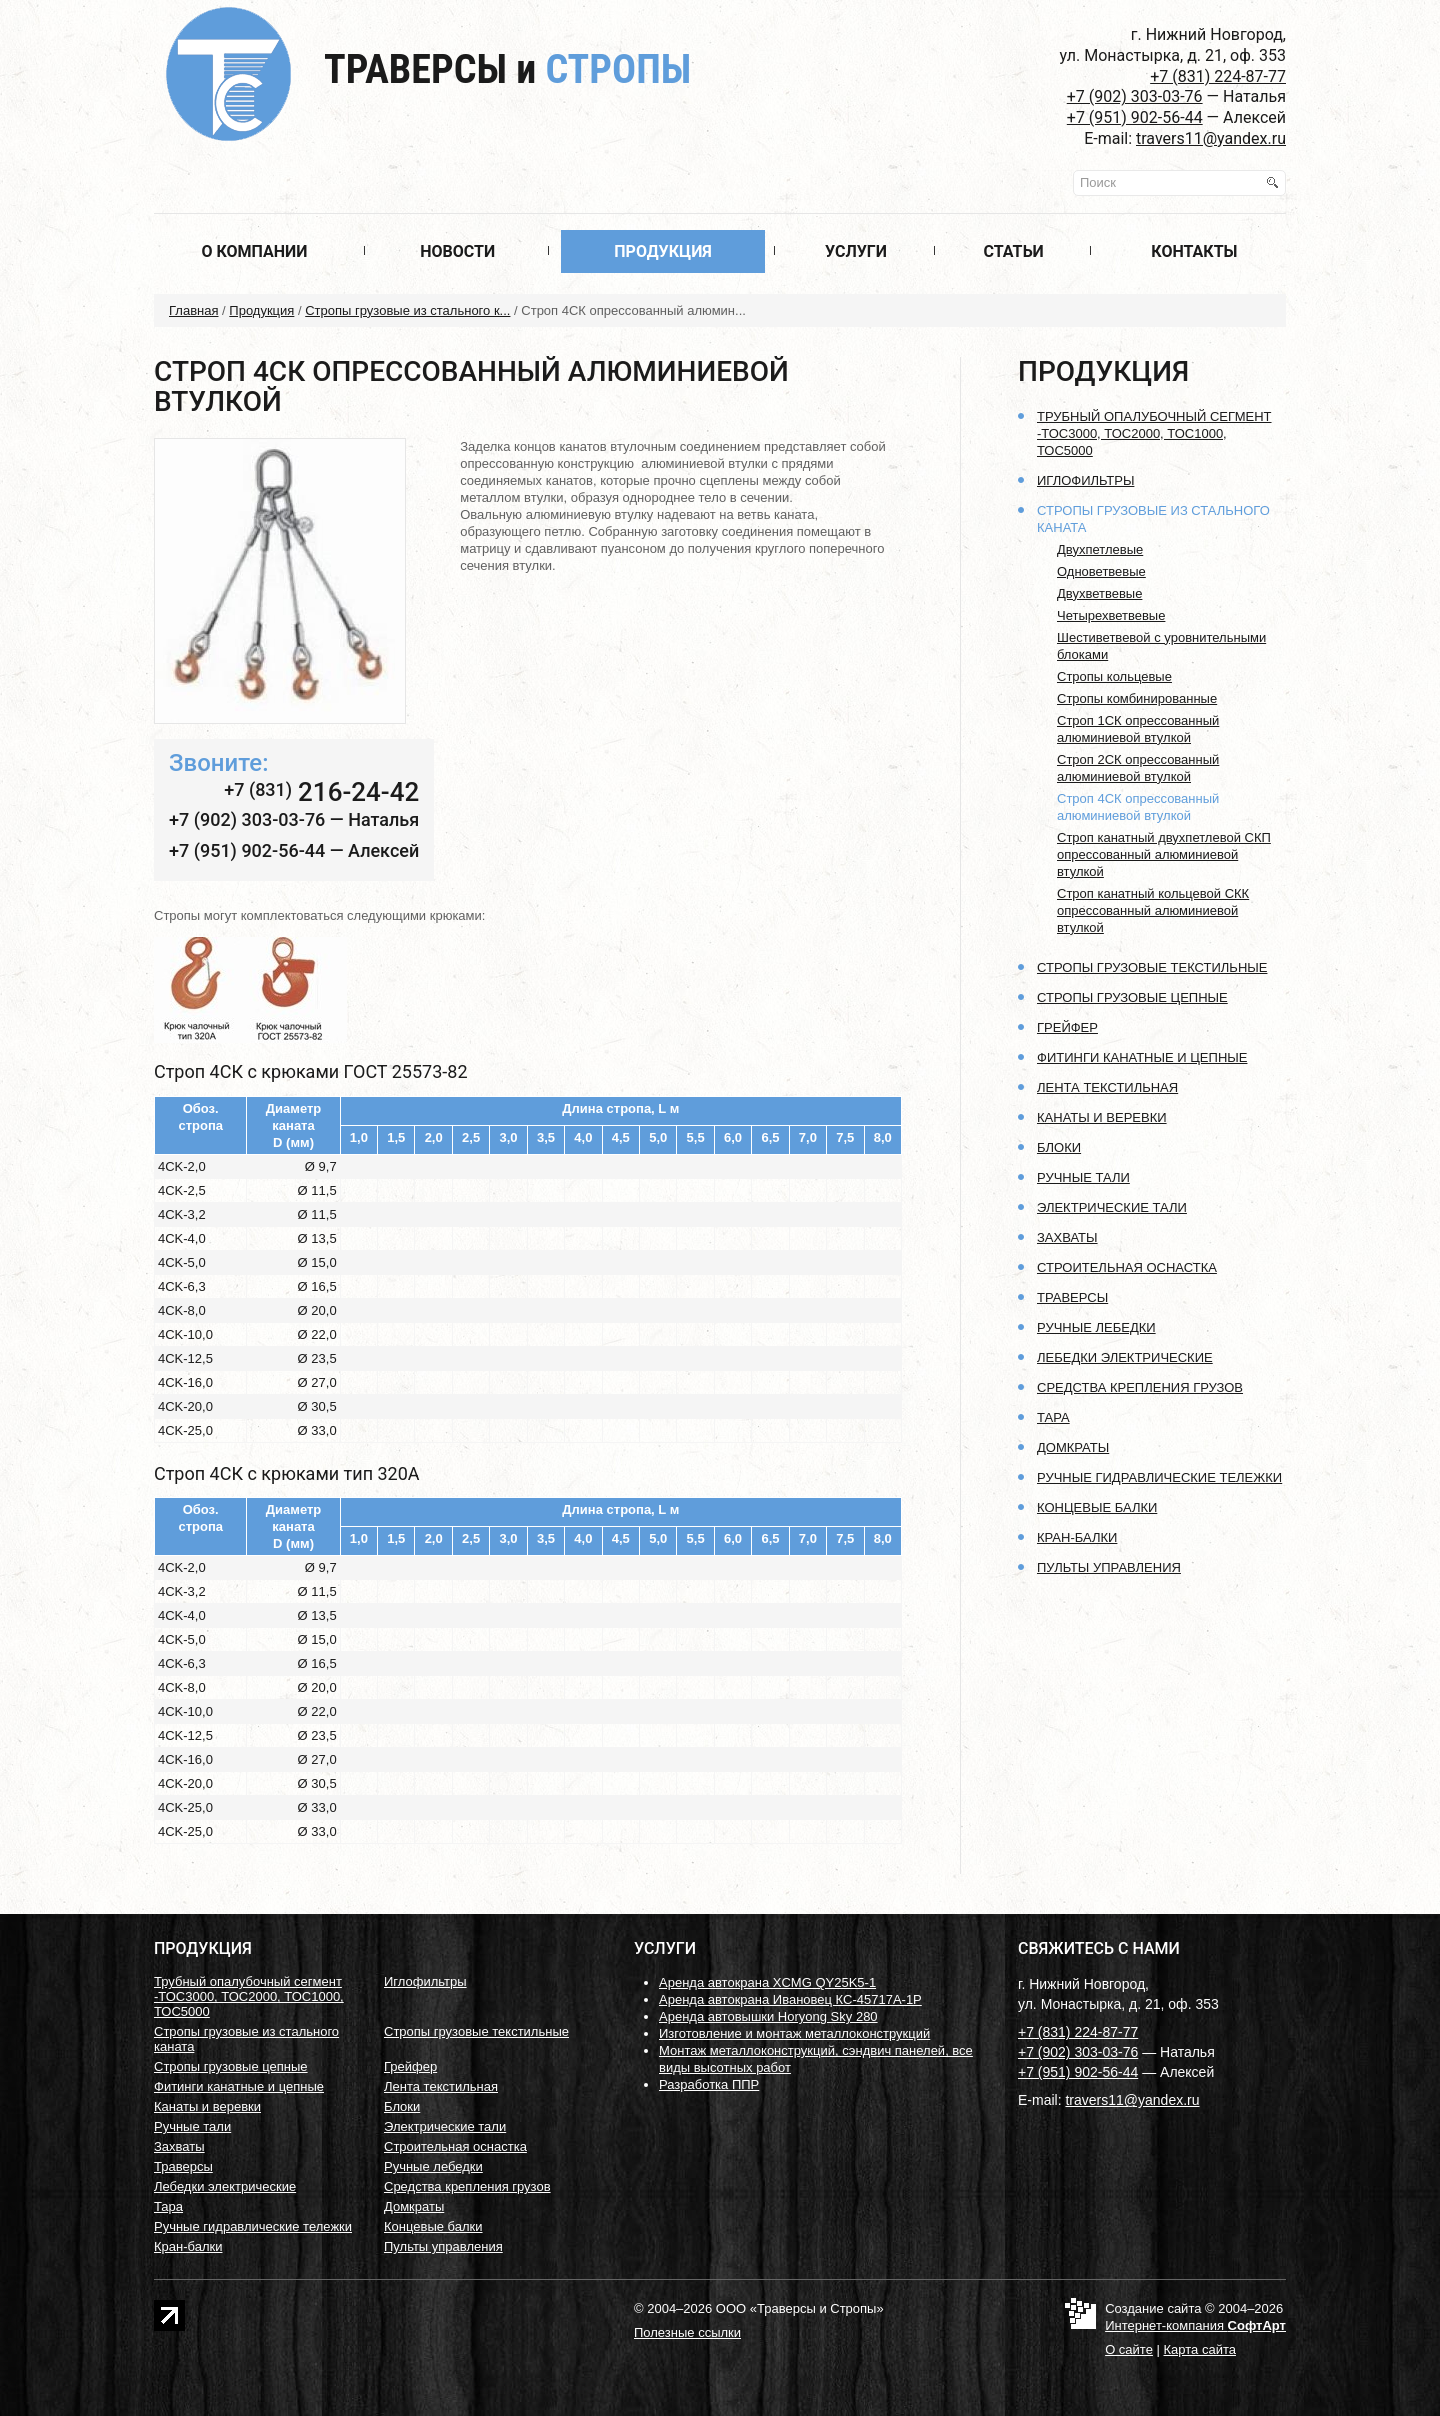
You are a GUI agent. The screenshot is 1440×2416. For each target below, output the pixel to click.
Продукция (663, 251)
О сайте (1129, 2349)
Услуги (856, 251)
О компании (254, 251)
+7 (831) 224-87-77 (1218, 76)
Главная (193, 310)
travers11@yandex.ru (1211, 138)
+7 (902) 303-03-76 (1135, 96)
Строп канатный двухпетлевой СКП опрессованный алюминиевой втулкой (1164, 854)
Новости (457, 251)
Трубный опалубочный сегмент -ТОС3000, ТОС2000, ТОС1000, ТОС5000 (1154, 433)
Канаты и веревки (1102, 1117)
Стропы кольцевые (1114, 676)
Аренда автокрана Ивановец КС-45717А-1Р (790, 1999)
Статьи (1013, 251)
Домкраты (1073, 1447)
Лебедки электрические (1125, 1357)
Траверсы (507, 69)
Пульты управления (1109, 1567)
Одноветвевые (1101, 571)
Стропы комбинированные (1137, 698)
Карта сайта (1200, 2349)
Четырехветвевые (1111, 615)
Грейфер (1067, 1027)
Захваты (1067, 1237)
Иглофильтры (1085, 480)
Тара (1053, 1417)
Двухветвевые (1099, 593)
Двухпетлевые (1100, 549)
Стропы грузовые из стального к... (407, 310)
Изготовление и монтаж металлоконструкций (794, 2033)
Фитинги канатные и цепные (1142, 1057)
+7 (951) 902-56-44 (1135, 117)
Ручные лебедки (1096, 1327)
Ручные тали (1083, 1177)
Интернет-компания (1195, 2325)
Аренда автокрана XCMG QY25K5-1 (767, 1982)
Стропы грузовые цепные (1132, 997)
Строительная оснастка (1127, 1267)
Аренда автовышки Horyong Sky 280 (768, 2016)
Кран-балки (1077, 1537)
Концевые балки (1097, 1507)
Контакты (1194, 251)
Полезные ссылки (687, 2332)
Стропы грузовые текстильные (1152, 967)
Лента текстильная (1107, 1087)
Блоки (1059, 1147)
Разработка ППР (709, 2084)
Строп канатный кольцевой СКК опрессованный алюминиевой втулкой (1153, 910)
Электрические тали (1112, 1207)
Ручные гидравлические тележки (1159, 1477)
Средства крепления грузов (1140, 1387)
